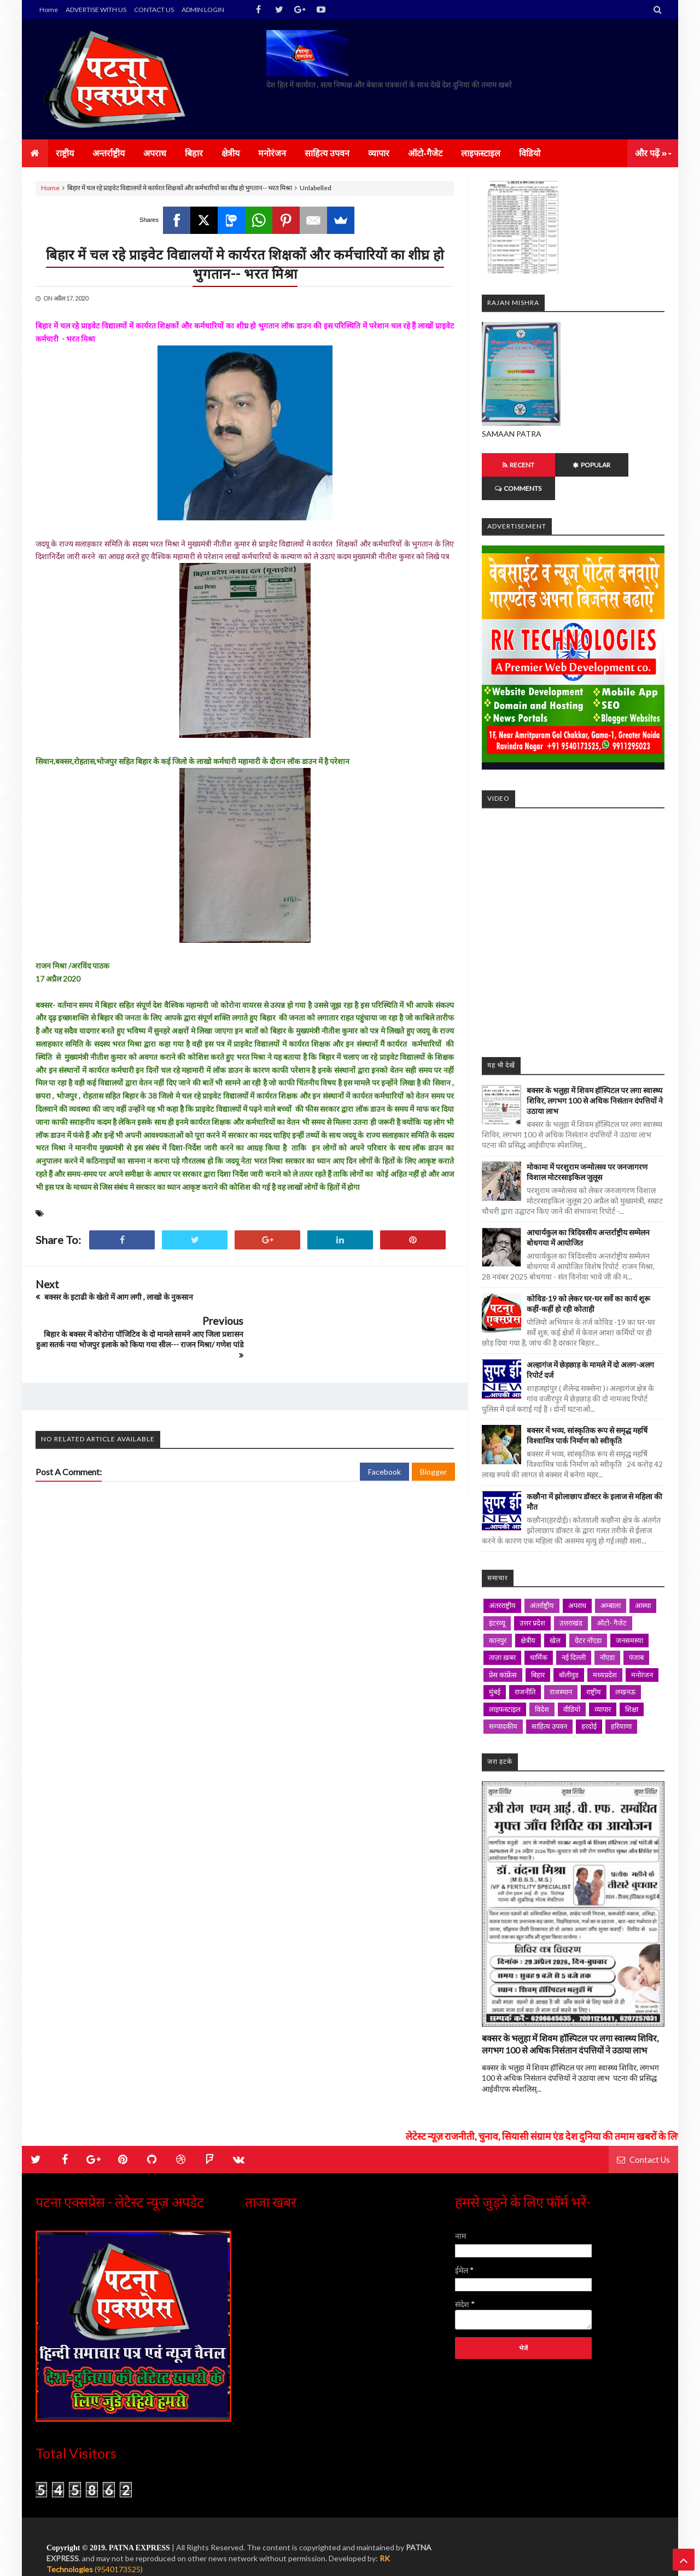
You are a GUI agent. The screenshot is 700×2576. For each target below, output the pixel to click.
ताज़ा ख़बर (502, 1633)
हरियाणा (621, 1702)
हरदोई (589, 1702)
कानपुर (497, 1616)
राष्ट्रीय (593, 1668)
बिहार (538, 1651)
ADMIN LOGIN (203, 9)
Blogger (433, 1435)
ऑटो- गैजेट (612, 1599)
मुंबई (494, 1668)
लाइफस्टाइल (505, 1685)
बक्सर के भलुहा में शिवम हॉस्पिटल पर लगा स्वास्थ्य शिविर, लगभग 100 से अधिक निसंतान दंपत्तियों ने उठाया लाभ (595, 1077)
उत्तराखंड (570, 1599)
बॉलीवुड (569, 1651)
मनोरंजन (642, 1651)
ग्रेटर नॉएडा (588, 1616)
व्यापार (602, 1685)
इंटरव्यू (497, 1599)
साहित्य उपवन (549, 1702)
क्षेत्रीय (528, 1616)
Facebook (384, 1435)
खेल (555, 1616)
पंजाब (636, 1633)
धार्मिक (538, 1633)
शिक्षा (631, 1685)
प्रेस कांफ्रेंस (503, 1651)
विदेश (542, 1685)
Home (48, 9)
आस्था (643, 1581)
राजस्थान (561, 1668)
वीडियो (571, 1685)
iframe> (573, 904)
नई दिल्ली (574, 1633)
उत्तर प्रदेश (532, 1599)
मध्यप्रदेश (605, 1651)
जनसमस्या (629, 1616)
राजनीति (525, 1668)
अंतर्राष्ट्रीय (542, 1581)
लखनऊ (625, 1668)
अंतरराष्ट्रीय (502, 1581)
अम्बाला (610, 1581)
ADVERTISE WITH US (96, 9)
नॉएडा (607, 1633)
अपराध (577, 1581)
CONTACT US (154, 9)
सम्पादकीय (503, 1702)
